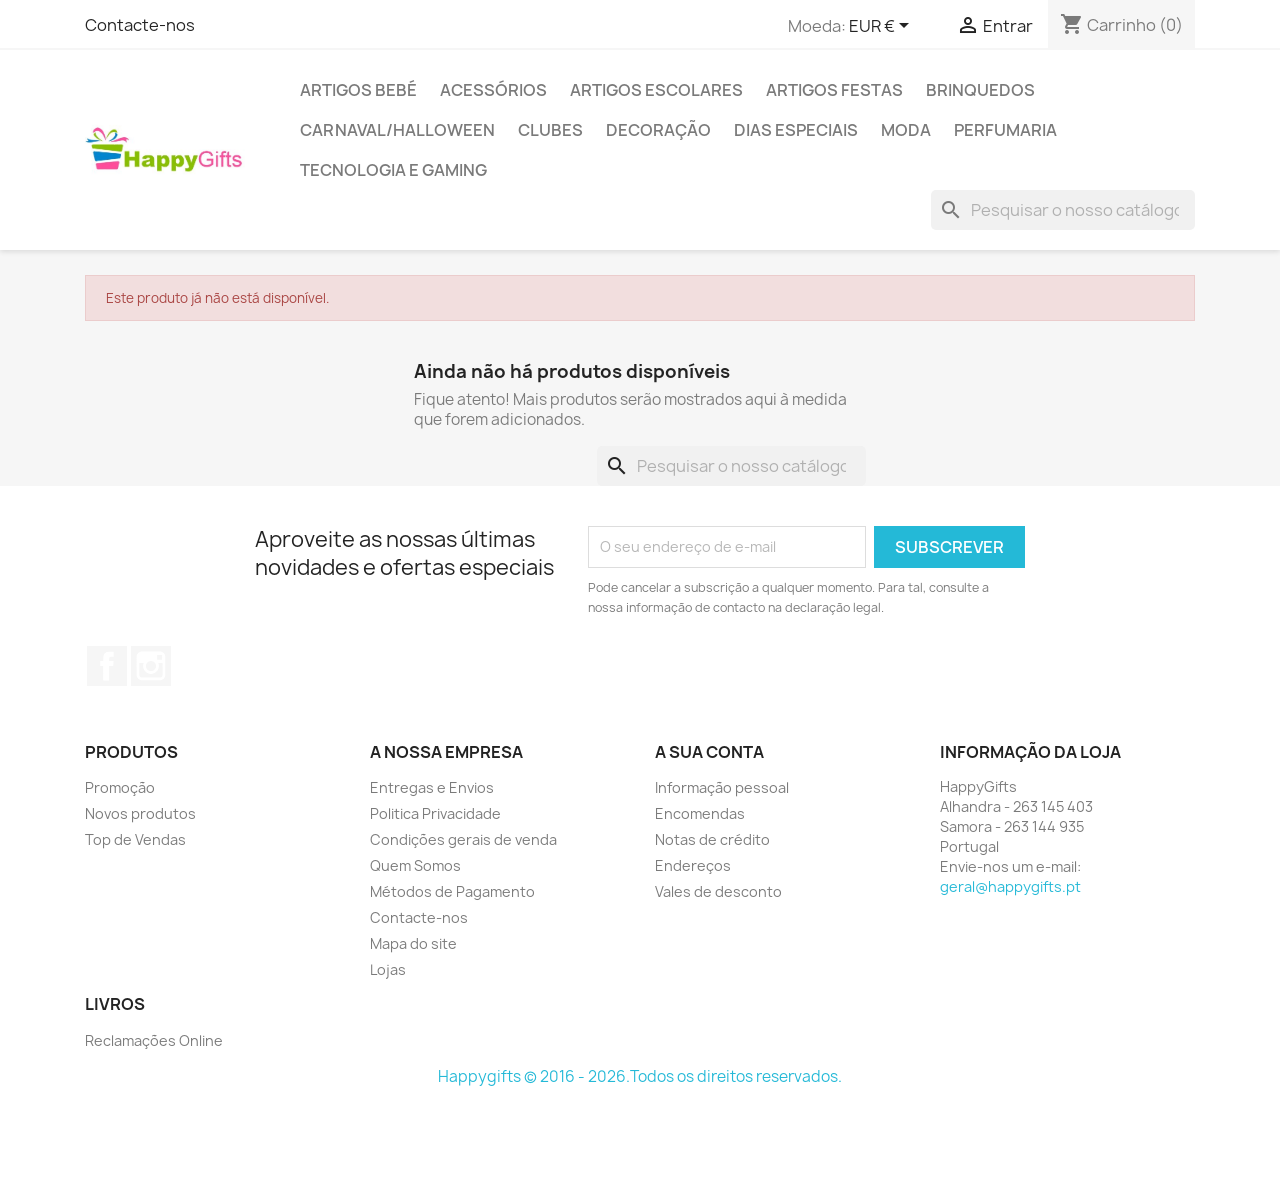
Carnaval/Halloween (397, 130)
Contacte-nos (140, 25)
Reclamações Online (154, 1040)
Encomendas (700, 813)
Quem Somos (415, 865)
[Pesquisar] (1063, 210)
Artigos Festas (834, 90)
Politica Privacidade (435, 813)
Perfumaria (1005, 130)
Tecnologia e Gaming (393, 170)
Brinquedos (980, 90)
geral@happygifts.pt (1010, 886)
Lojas (388, 969)
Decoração (658, 130)
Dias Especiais (796, 130)
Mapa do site (413, 943)
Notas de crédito (712, 839)
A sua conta (709, 752)
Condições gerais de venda (463, 839)
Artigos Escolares (656, 90)
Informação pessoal (722, 787)
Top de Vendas (135, 839)
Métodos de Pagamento (452, 891)
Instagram (151, 666)
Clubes (550, 130)
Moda (906, 130)
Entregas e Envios (432, 787)
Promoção (120, 787)
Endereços (693, 865)
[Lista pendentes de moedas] (882, 27)
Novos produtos (140, 813)
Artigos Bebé (358, 90)
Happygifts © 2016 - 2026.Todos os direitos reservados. (640, 1076)
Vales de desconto (718, 891)
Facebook (107, 666)
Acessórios (493, 90)
